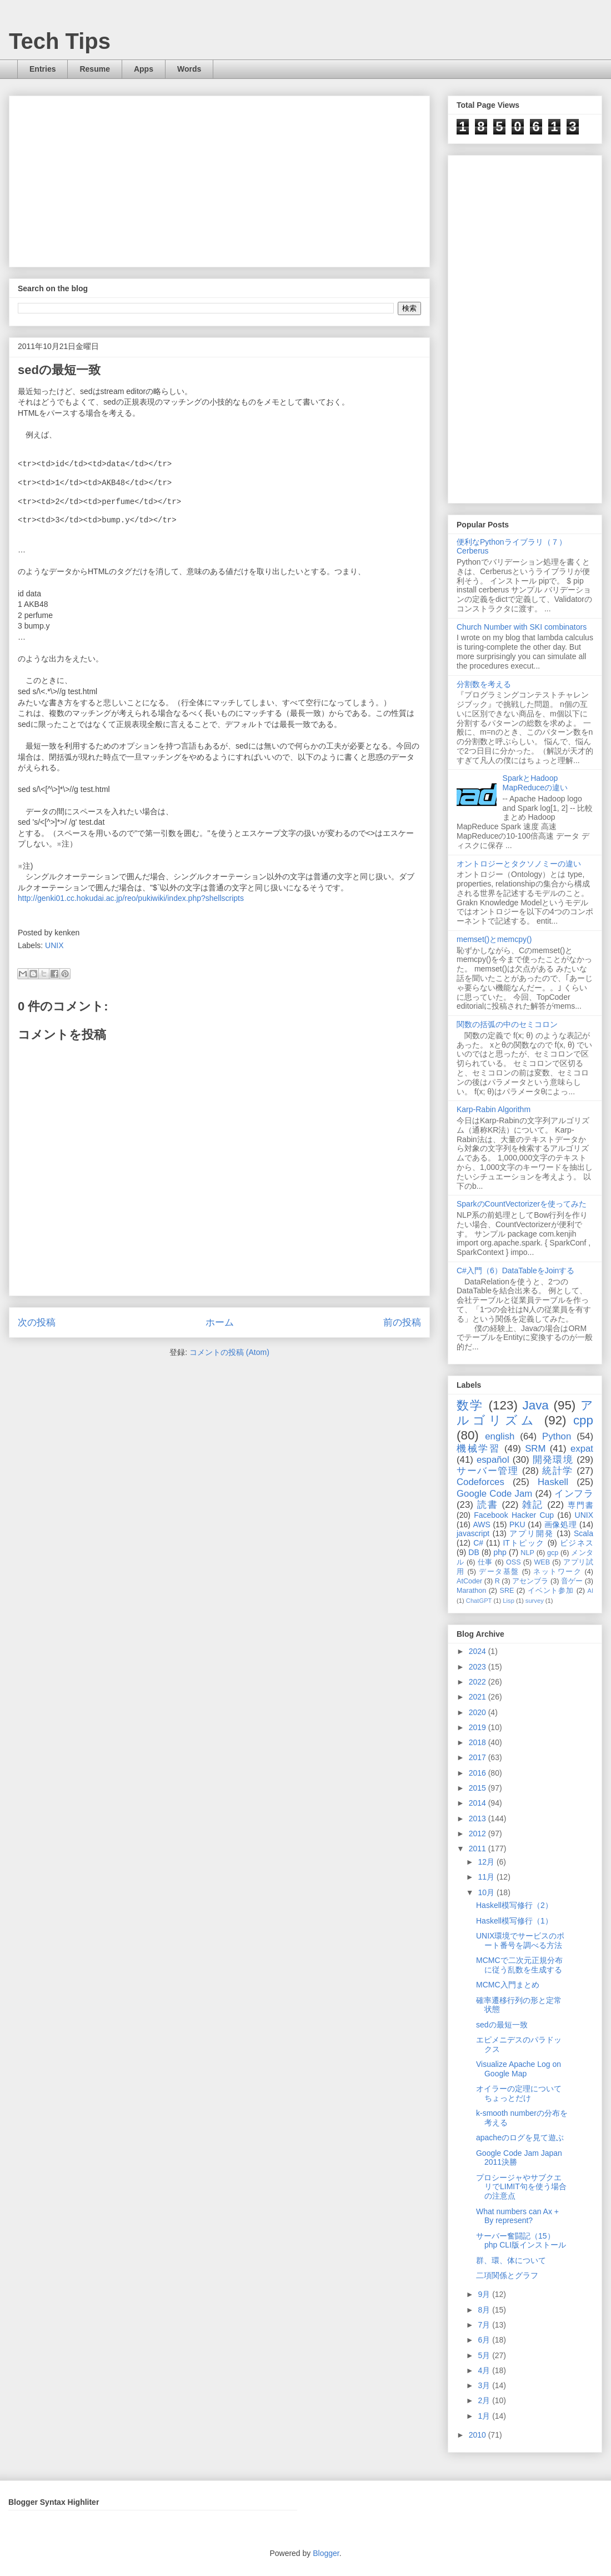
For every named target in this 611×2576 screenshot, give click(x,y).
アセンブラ (530, 1581)
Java (536, 1405)
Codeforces (480, 1482)
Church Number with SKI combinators (522, 626)
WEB (542, 1562)
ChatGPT (479, 1600)
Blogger (326, 2553)
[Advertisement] (209, 178)
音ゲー (572, 1581)
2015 (478, 1787)
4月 (485, 2370)
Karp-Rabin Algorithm (493, 1109)
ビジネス (576, 1542)
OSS (513, 1562)
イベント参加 (551, 1591)
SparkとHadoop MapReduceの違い (535, 783)
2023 (478, 1666)
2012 (478, 1833)
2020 (478, 1712)
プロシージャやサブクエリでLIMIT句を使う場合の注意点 (521, 2187)
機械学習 (478, 1448)
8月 (485, 2309)
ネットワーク (557, 1572)
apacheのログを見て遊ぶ (520, 2137)
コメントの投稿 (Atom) (229, 1352)
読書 (487, 1504)
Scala (583, 1533)
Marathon (471, 1591)
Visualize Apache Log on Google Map (518, 2069)
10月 (487, 1892)
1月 (485, 2415)
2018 (478, 1742)
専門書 (580, 1505)
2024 (478, 1651)
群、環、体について (511, 2260)
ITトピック (523, 1542)
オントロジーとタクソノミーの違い (519, 863)
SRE (507, 1591)
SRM (535, 1448)
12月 (487, 1861)
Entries (42, 68)
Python (556, 1436)
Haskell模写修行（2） (514, 1905)
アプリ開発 (531, 1533)
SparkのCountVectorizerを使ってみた (522, 1203)
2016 (478, 1772)
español (493, 1459)
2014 (478, 1802)
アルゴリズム (525, 1412)
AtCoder (469, 1581)
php (499, 1552)
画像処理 (560, 1524)
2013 (478, 1818)
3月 (485, 2385)
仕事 (485, 1562)
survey (534, 1600)
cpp (583, 1420)
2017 (478, 1757)
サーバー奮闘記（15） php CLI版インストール (521, 2240)
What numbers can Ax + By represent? (517, 2216)
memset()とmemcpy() (494, 939)
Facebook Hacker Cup (514, 1515)
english (499, 1436)
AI (591, 1590)
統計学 (557, 1471)
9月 (485, 2294)
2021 (478, 1696)
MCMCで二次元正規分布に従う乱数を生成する (519, 1965)
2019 (478, 1727)
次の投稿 (37, 1322)
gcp (552, 1553)
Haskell (553, 1482)
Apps (143, 68)
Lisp (508, 1600)
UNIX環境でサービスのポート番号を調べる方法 (520, 1940)
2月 (485, 2400)
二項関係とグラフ (507, 2275)
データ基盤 (499, 1572)
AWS (481, 1524)
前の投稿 (402, 1322)
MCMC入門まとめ (507, 1984)
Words (189, 68)
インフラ (573, 1493)
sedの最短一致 (502, 2024)
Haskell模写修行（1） (514, 1920)
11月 (487, 1876)
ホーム (220, 1322)
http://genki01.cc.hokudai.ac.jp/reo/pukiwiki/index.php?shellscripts (131, 898)
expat (581, 1448)
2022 (478, 1681)
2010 (478, 2434)
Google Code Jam (494, 1493)
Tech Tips (60, 41)
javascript (473, 1533)
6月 (485, 2339)
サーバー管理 (488, 1471)
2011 (478, 1848)
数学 (470, 1405)
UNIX (54, 945)
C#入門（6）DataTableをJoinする (515, 1270)
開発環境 (553, 1459)
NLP (527, 1553)
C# (478, 1542)
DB (473, 1552)
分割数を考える (484, 684)
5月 (485, 2355)
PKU (517, 1524)
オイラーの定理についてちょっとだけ (519, 2093)
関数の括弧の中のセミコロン (507, 1024)
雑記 (532, 1504)
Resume (94, 68)
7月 (485, 2324)
